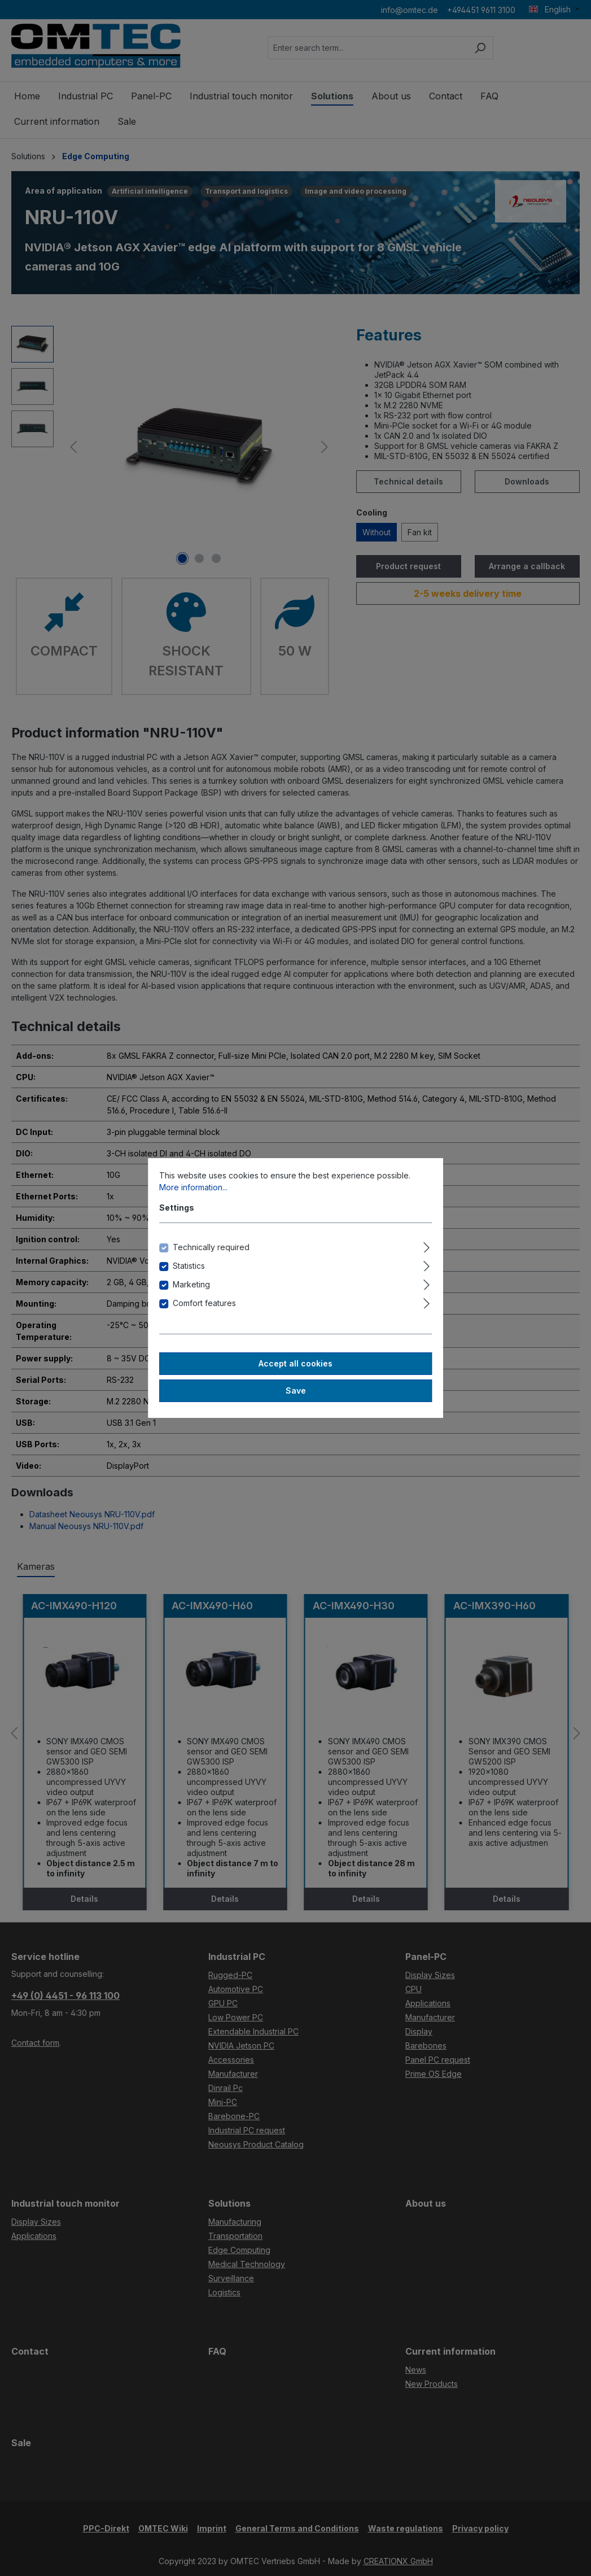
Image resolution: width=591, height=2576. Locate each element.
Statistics (189, 1265)
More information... (193, 1187)
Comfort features (204, 1303)
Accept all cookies (295, 1363)
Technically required (211, 1247)
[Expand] (426, 1245)
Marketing (191, 1284)
